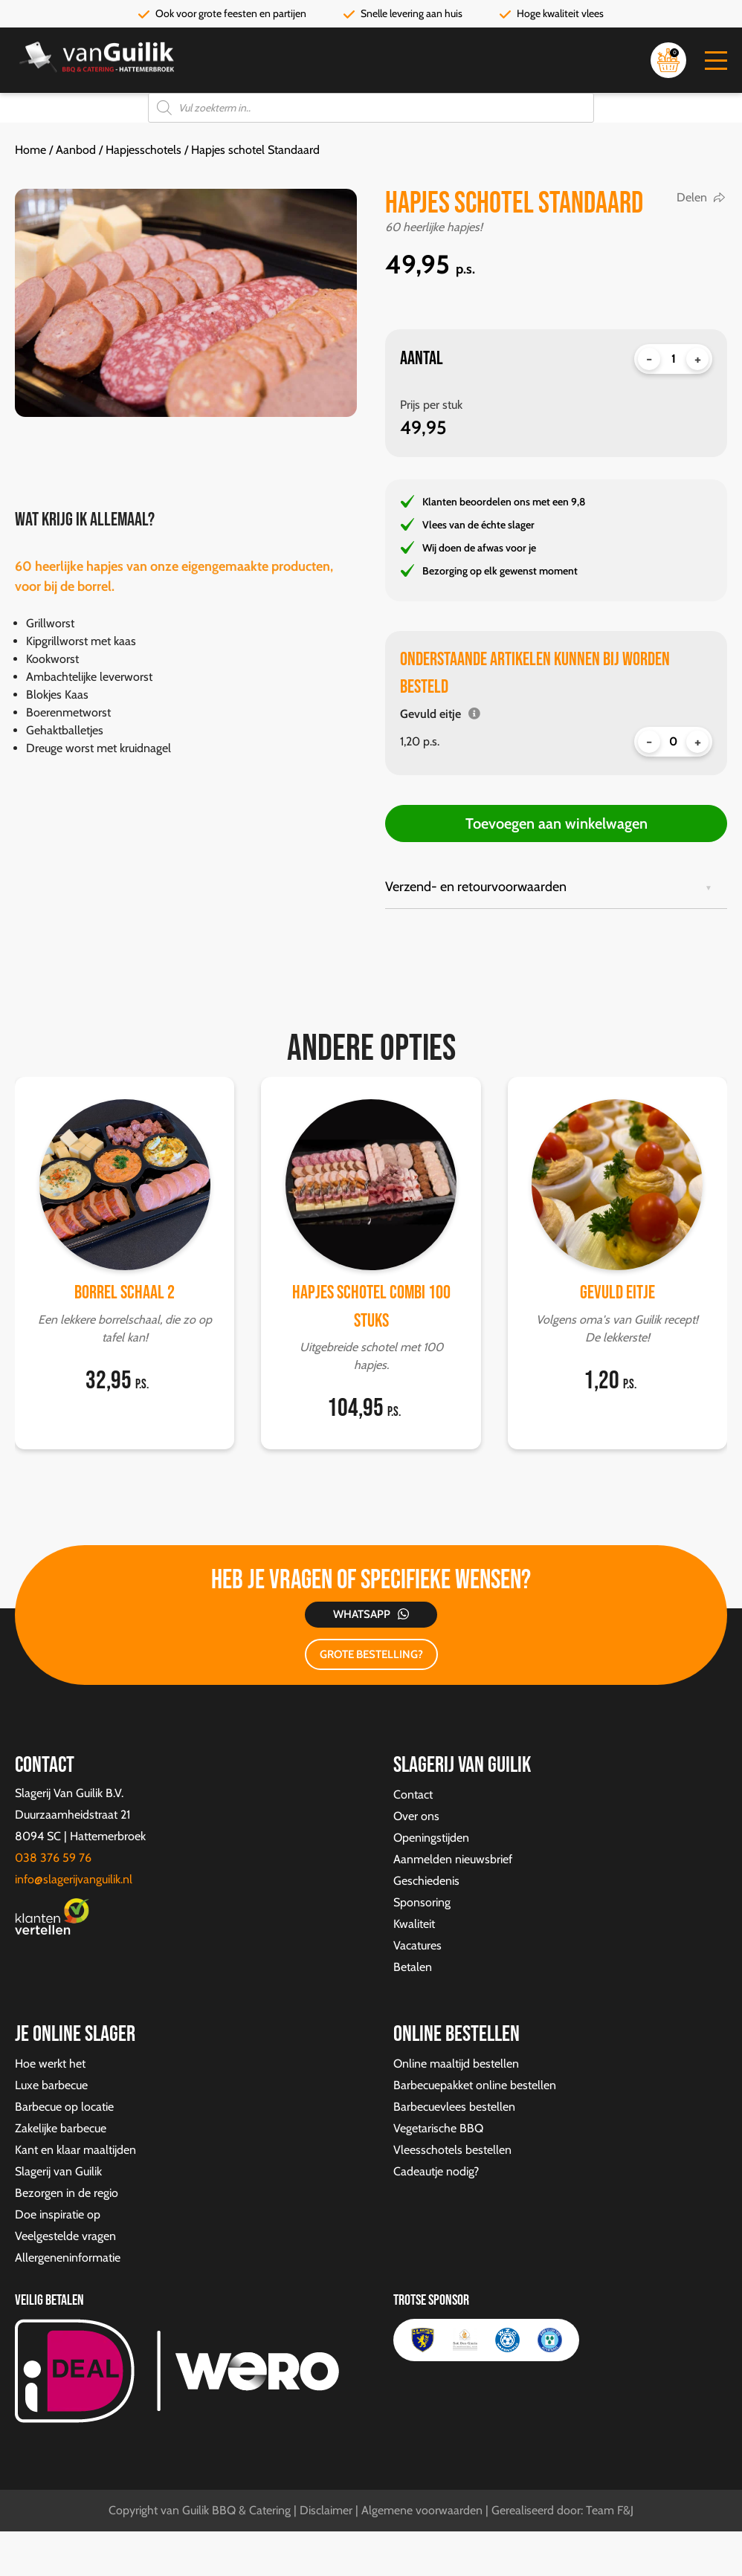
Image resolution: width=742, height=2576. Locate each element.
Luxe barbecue (51, 2085)
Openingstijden (431, 1838)
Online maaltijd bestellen (456, 2063)
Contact (413, 1794)
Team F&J (609, 2510)
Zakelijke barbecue (60, 2128)
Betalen (412, 1967)
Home (30, 150)
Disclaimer (326, 2510)
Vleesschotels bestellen (452, 2150)
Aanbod (76, 150)
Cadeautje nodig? (436, 2171)
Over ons (416, 1816)
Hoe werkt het (50, 2063)
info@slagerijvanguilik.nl (73, 1879)
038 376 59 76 (53, 1858)
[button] (716, 60)
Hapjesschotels (143, 150)
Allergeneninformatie (67, 2257)
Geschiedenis (426, 1881)
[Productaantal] (673, 359)
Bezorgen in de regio (66, 2193)
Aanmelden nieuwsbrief (452, 1859)
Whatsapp (361, 1614)
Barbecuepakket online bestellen (474, 2085)
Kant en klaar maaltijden (75, 2150)
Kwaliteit (414, 1924)
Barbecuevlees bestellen (454, 2107)
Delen (692, 197)
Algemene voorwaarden (422, 2510)
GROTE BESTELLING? (371, 1654)
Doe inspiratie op (57, 2214)
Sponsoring (422, 1902)
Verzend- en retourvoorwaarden (476, 886)
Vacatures (417, 1945)
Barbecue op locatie (64, 2107)
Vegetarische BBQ (438, 2128)
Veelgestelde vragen (65, 2236)
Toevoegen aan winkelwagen (556, 823)
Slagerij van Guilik (58, 2171)
